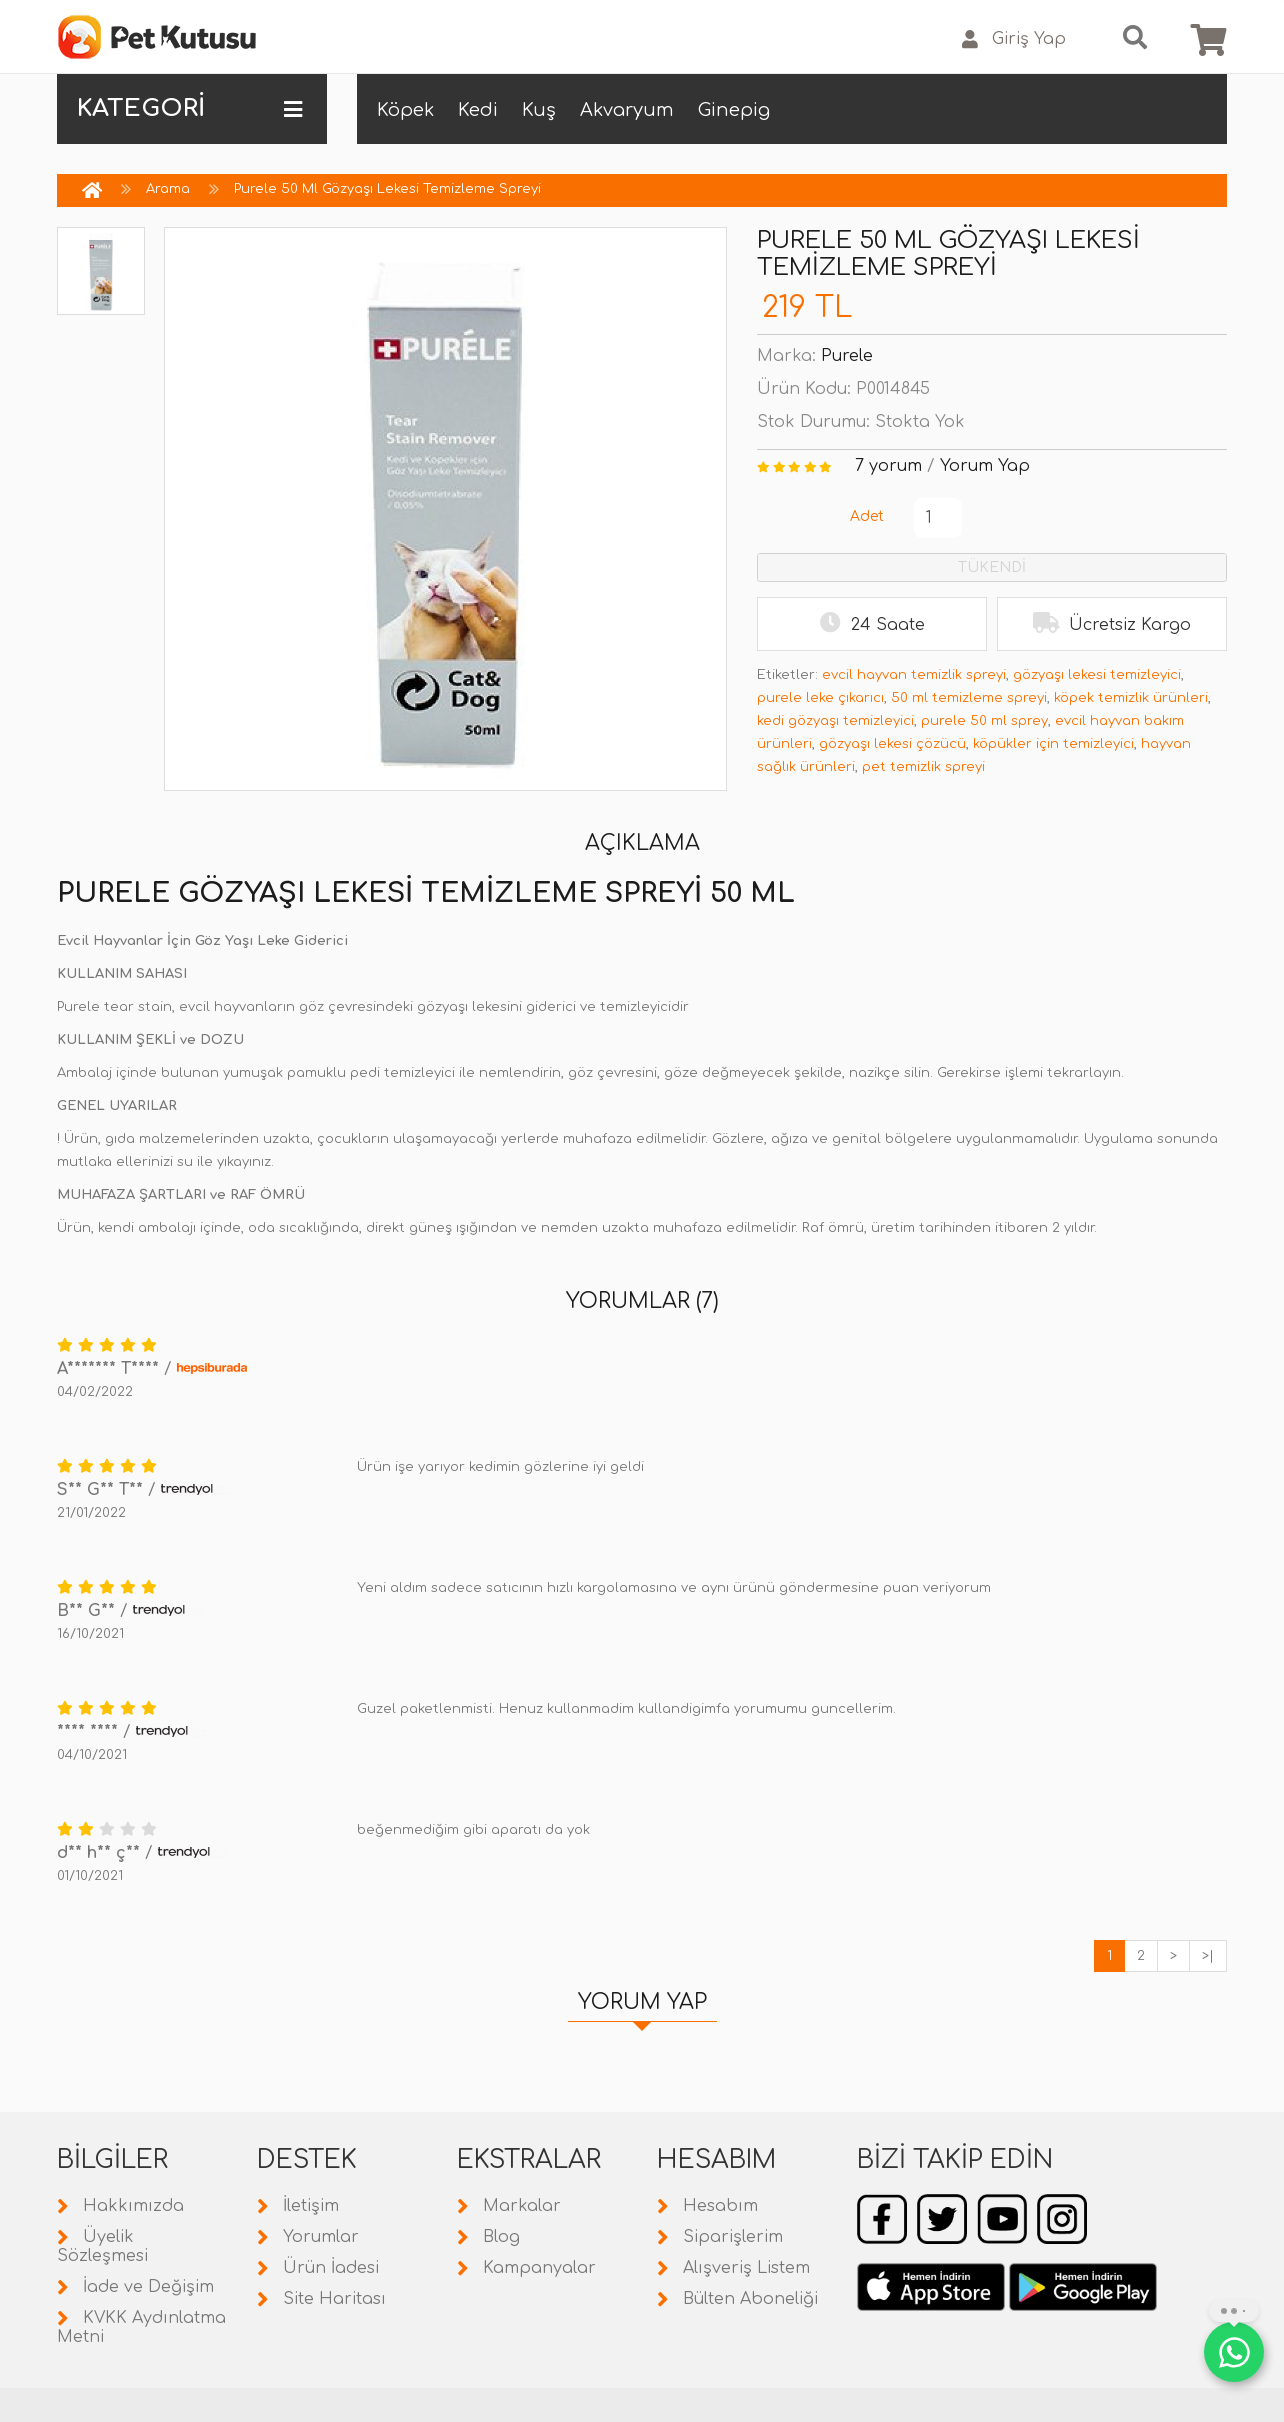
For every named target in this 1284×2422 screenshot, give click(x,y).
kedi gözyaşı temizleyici (835, 721)
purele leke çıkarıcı (820, 698)
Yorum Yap (985, 466)
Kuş (539, 110)
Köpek (405, 110)
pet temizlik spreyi (923, 767)
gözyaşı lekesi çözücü (892, 744)
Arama (168, 189)
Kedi (478, 110)
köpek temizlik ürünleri (1131, 698)
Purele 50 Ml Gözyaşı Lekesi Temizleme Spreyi (387, 189)
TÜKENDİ (992, 567)
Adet (867, 516)
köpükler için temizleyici (1053, 744)
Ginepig (734, 110)
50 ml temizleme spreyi (969, 698)
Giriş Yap (1014, 39)
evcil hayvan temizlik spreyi (914, 675)
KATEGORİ (189, 109)
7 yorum (888, 466)
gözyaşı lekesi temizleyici (1097, 675)
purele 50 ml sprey (984, 721)
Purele (847, 356)
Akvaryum (627, 110)
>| (1208, 1956)
